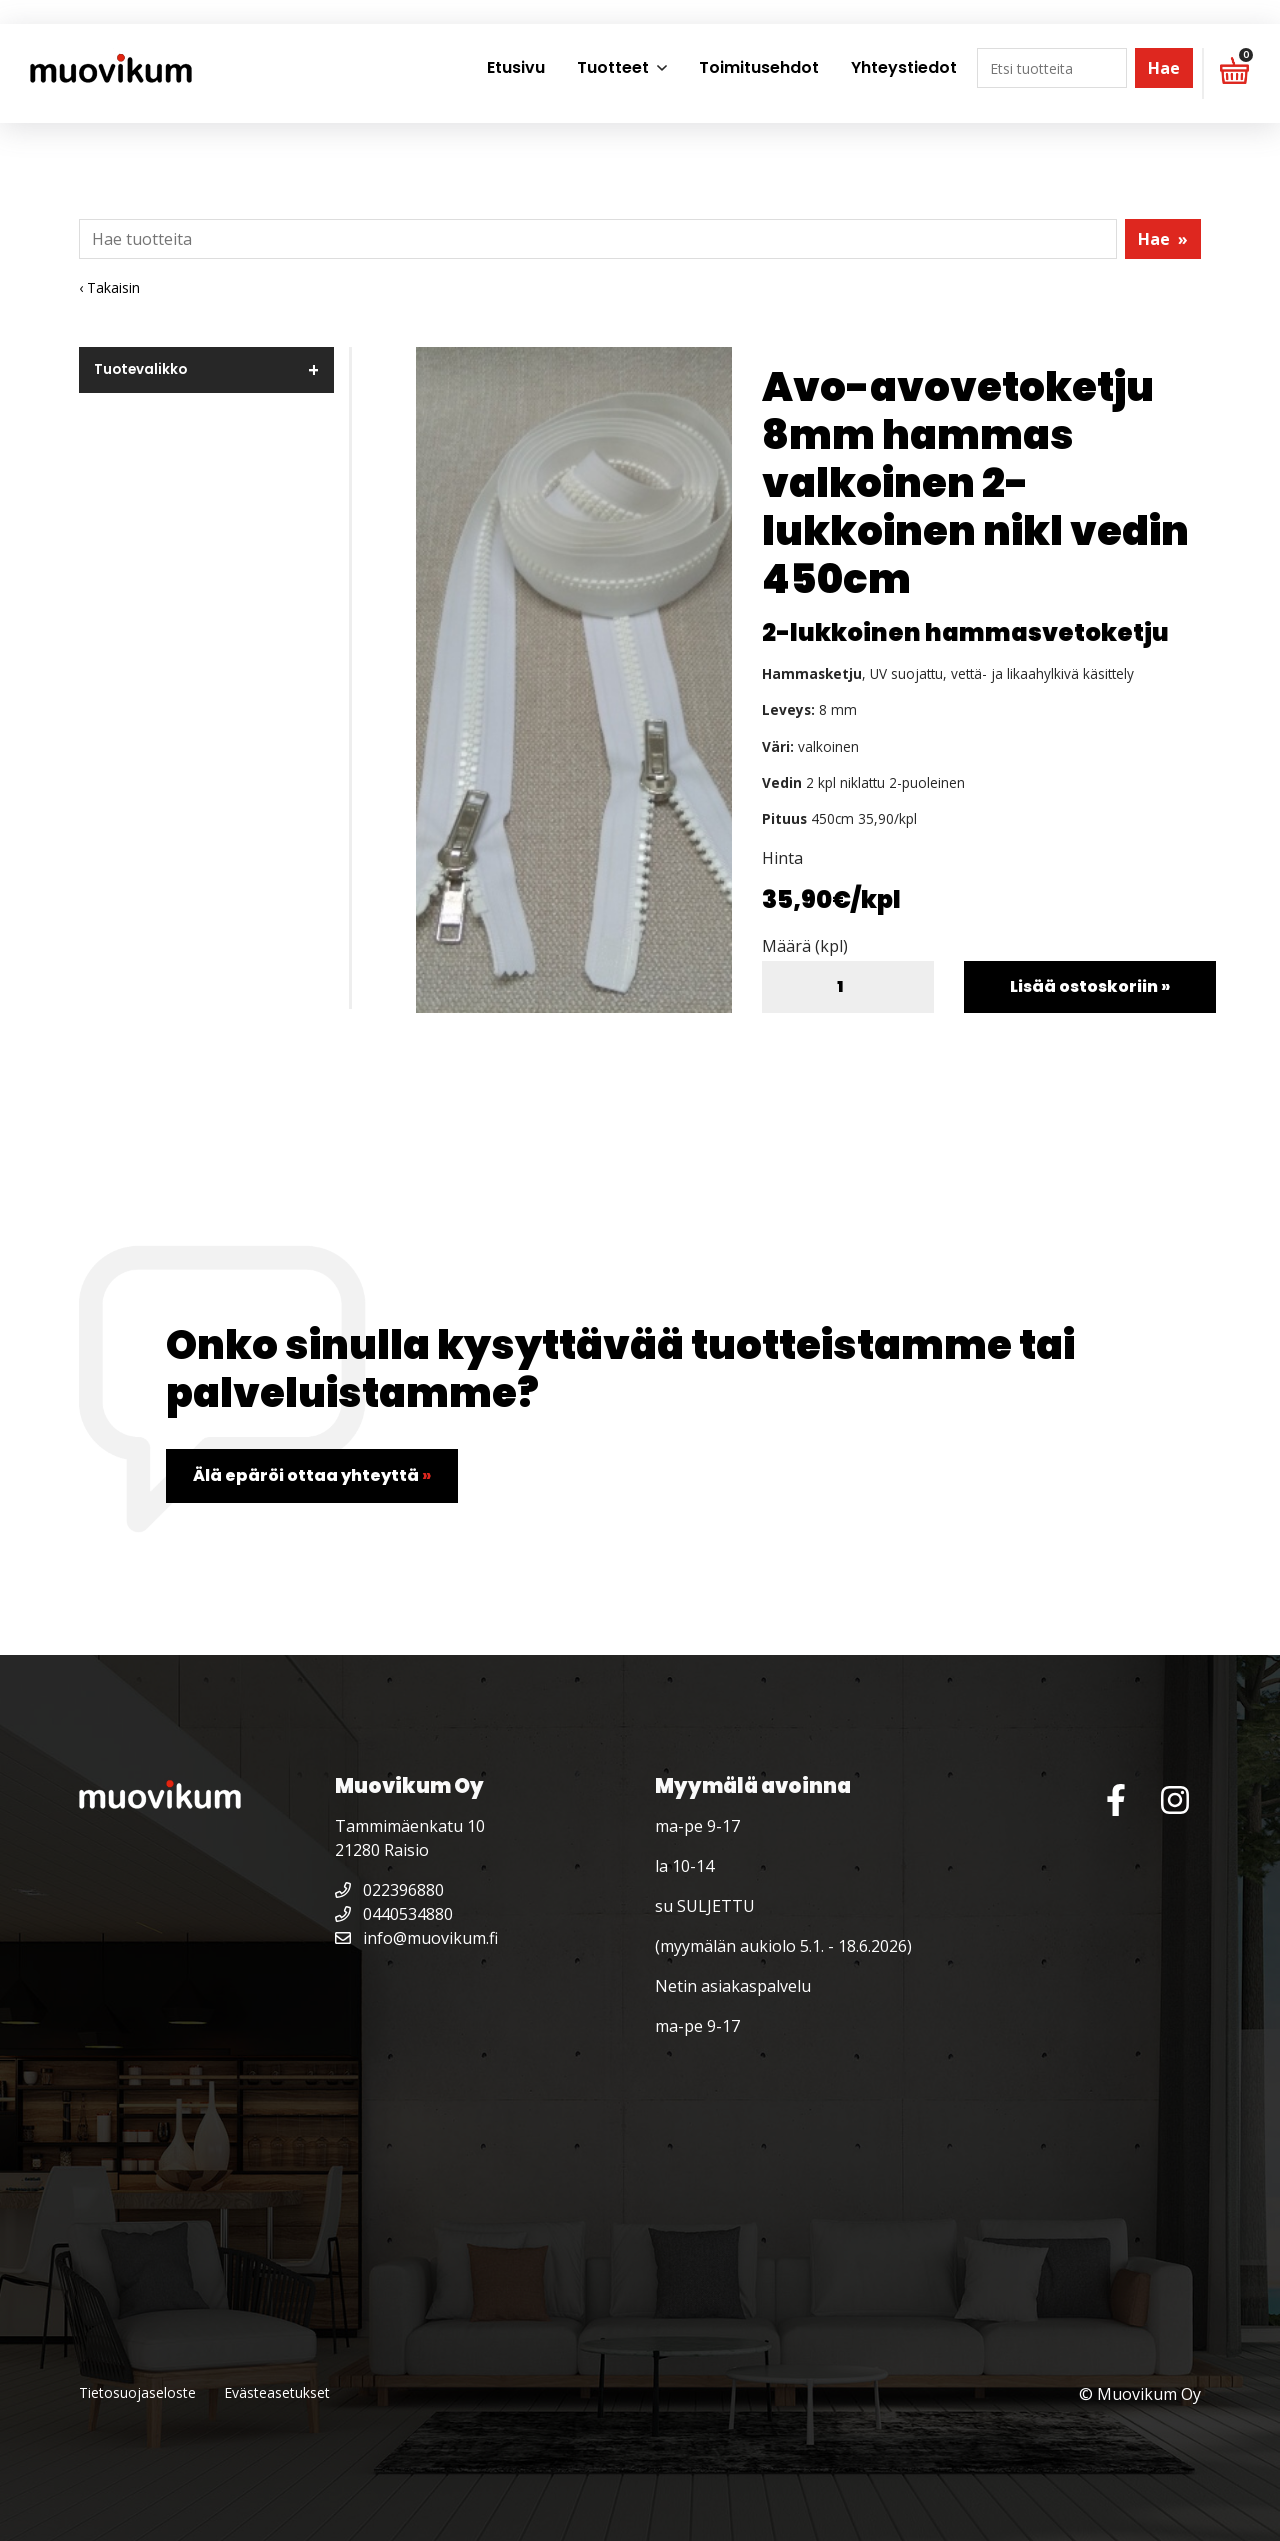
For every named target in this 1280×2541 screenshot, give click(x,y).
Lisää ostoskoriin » (1090, 986)
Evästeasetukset (277, 2392)
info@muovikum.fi (416, 1938)
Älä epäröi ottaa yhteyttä (312, 1475)
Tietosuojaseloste (137, 2392)
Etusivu (516, 67)
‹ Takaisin (109, 287)
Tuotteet (613, 67)
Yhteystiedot (904, 67)
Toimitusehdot (759, 67)
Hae (1164, 68)
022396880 (389, 1890)
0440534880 (394, 1914)
